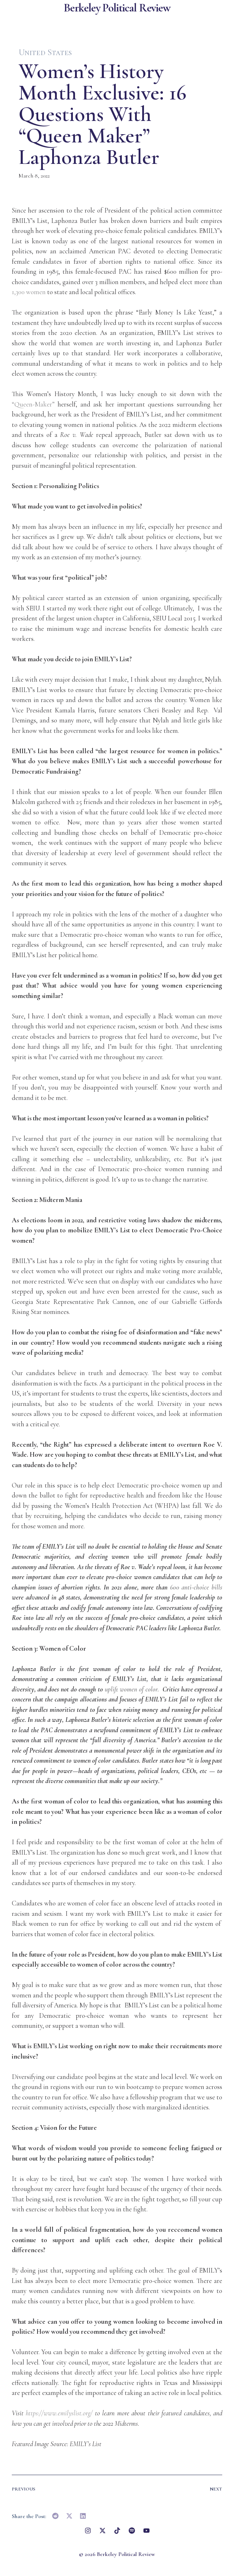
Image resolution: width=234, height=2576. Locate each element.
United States (45, 52)
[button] (55, 2516)
